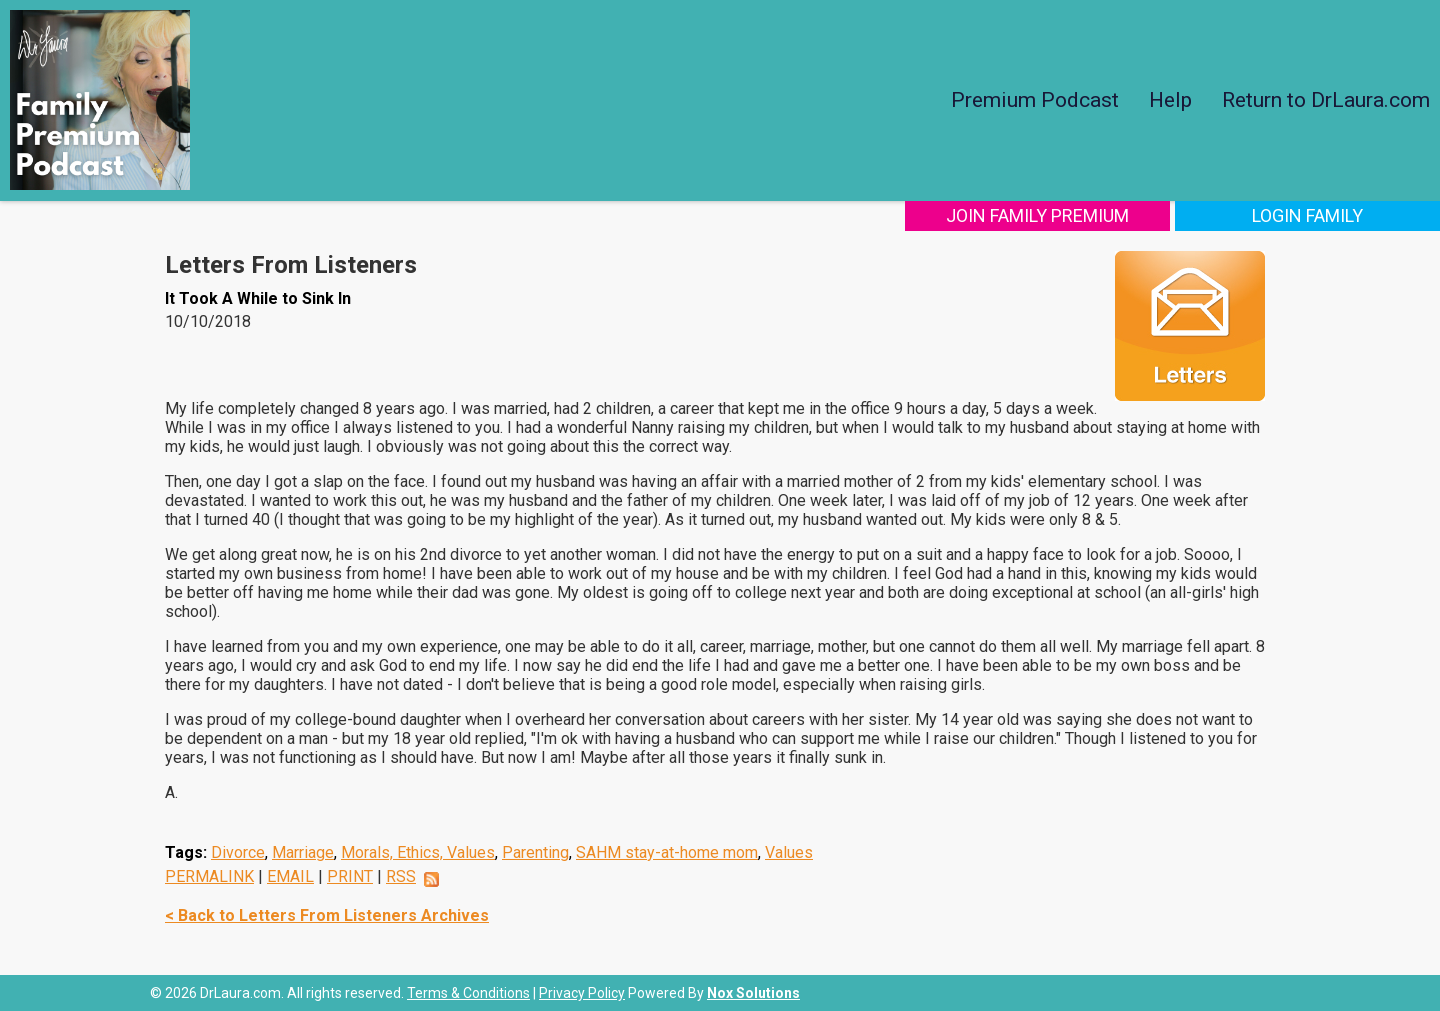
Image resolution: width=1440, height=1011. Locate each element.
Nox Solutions (753, 993)
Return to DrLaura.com (1326, 100)
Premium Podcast (1035, 100)
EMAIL (290, 876)
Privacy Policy (582, 993)
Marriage (303, 852)
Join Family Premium (1037, 215)
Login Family (1307, 215)
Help (1170, 100)
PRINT (350, 876)
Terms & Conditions (468, 993)
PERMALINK (209, 876)
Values (789, 852)
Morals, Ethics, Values (418, 852)
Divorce (238, 852)
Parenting (535, 852)
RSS (401, 876)
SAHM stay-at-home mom (667, 852)
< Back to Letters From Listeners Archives (327, 915)
